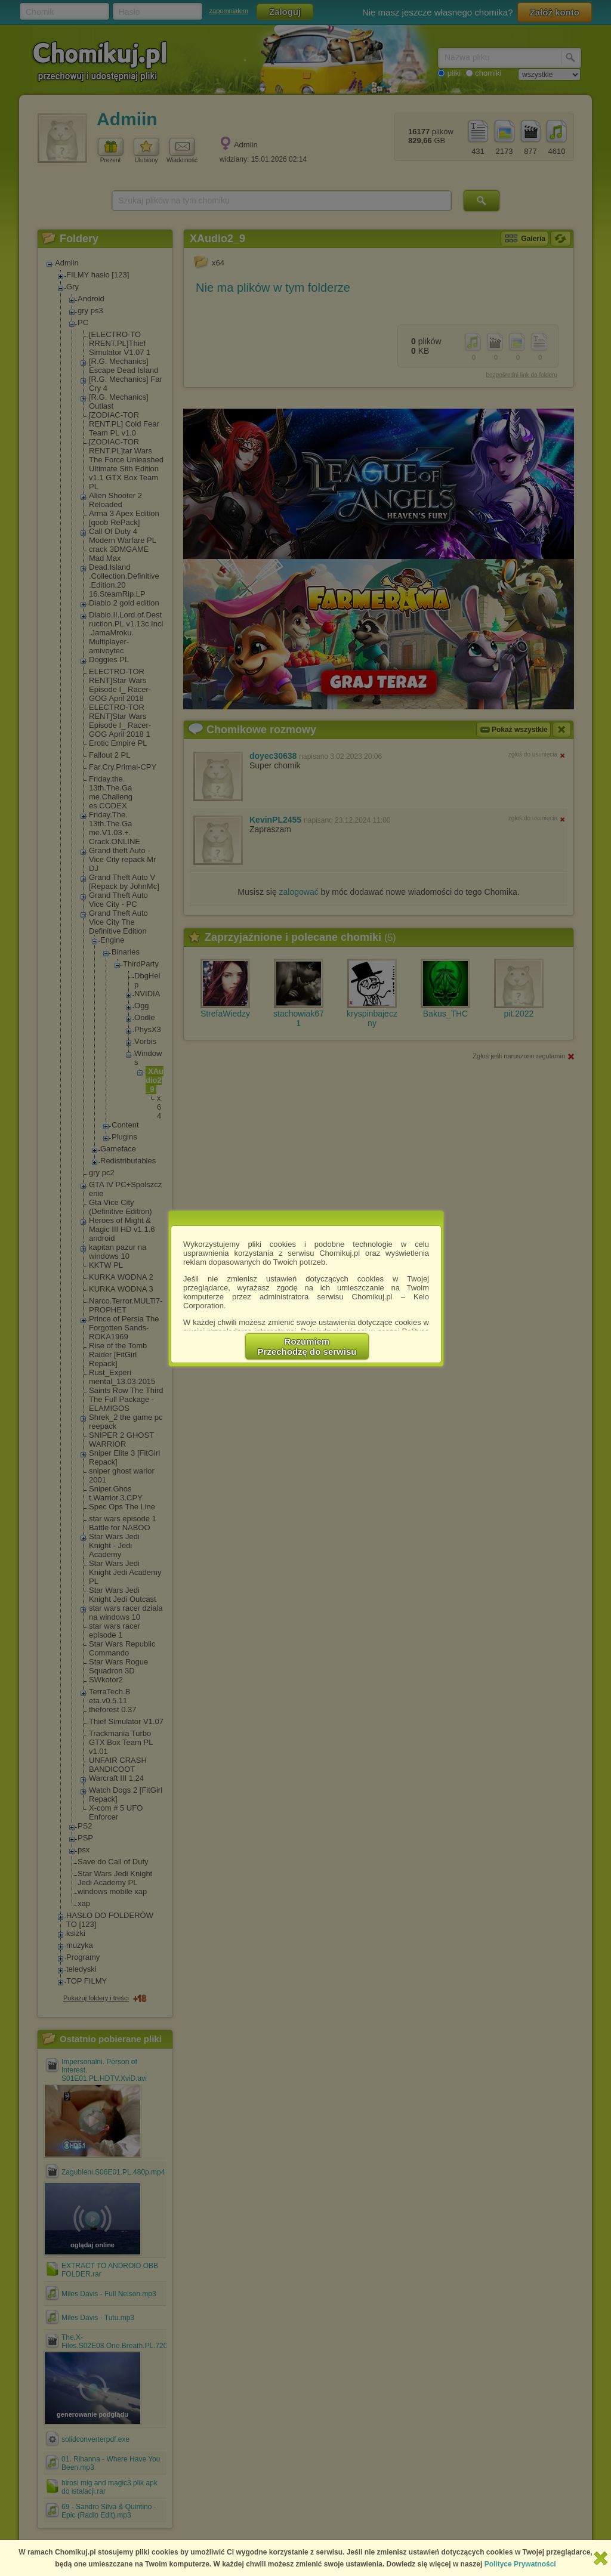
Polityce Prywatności (520, 2564)
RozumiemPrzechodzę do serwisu (307, 1346)
